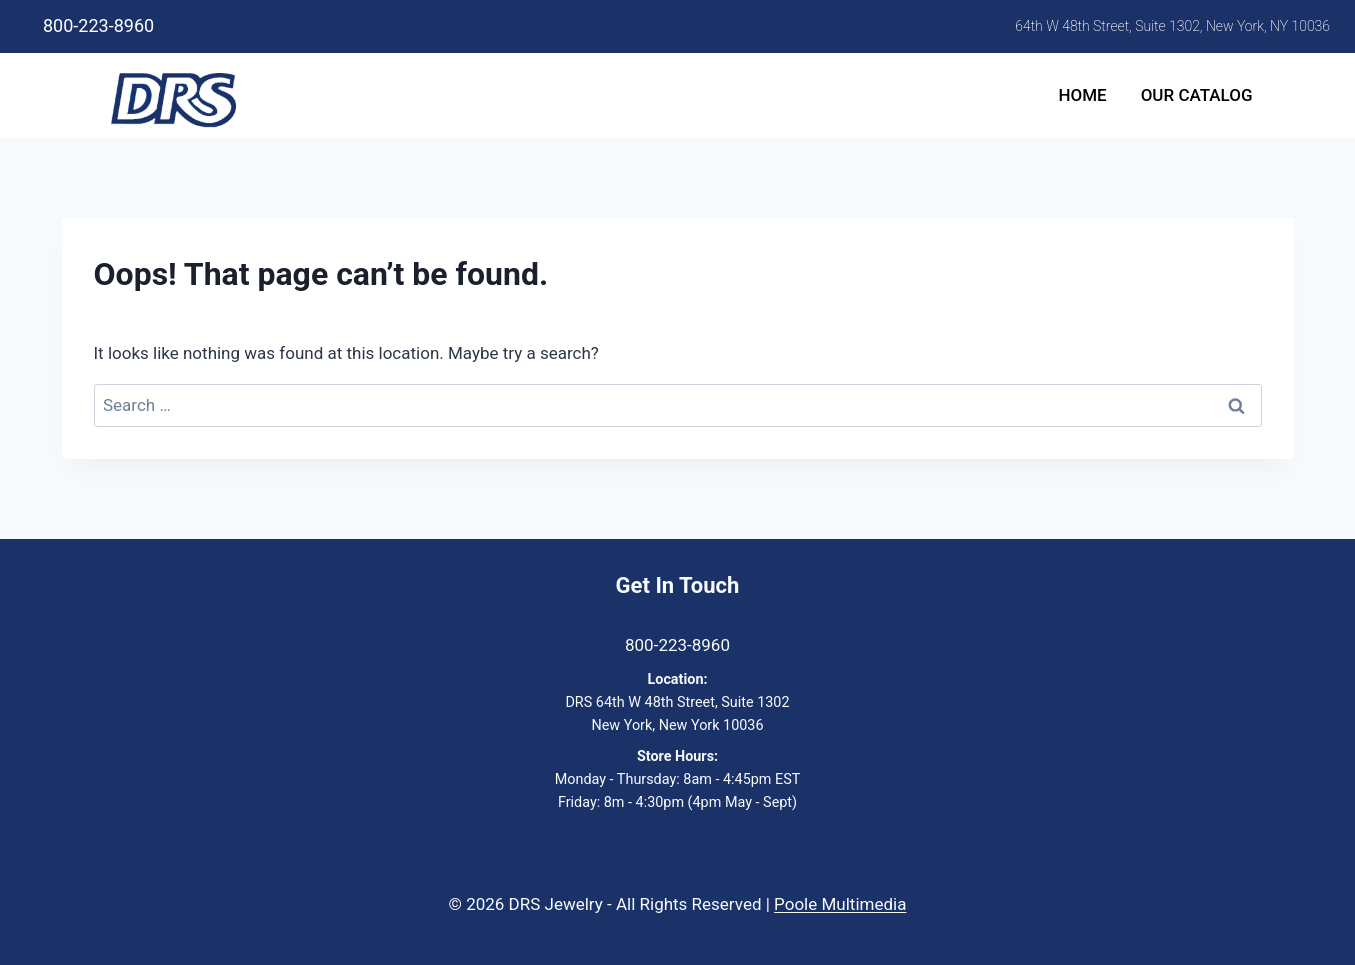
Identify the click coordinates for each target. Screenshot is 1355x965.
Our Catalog (1197, 95)
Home (1082, 95)
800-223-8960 (98, 25)
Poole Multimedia (840, 904)
